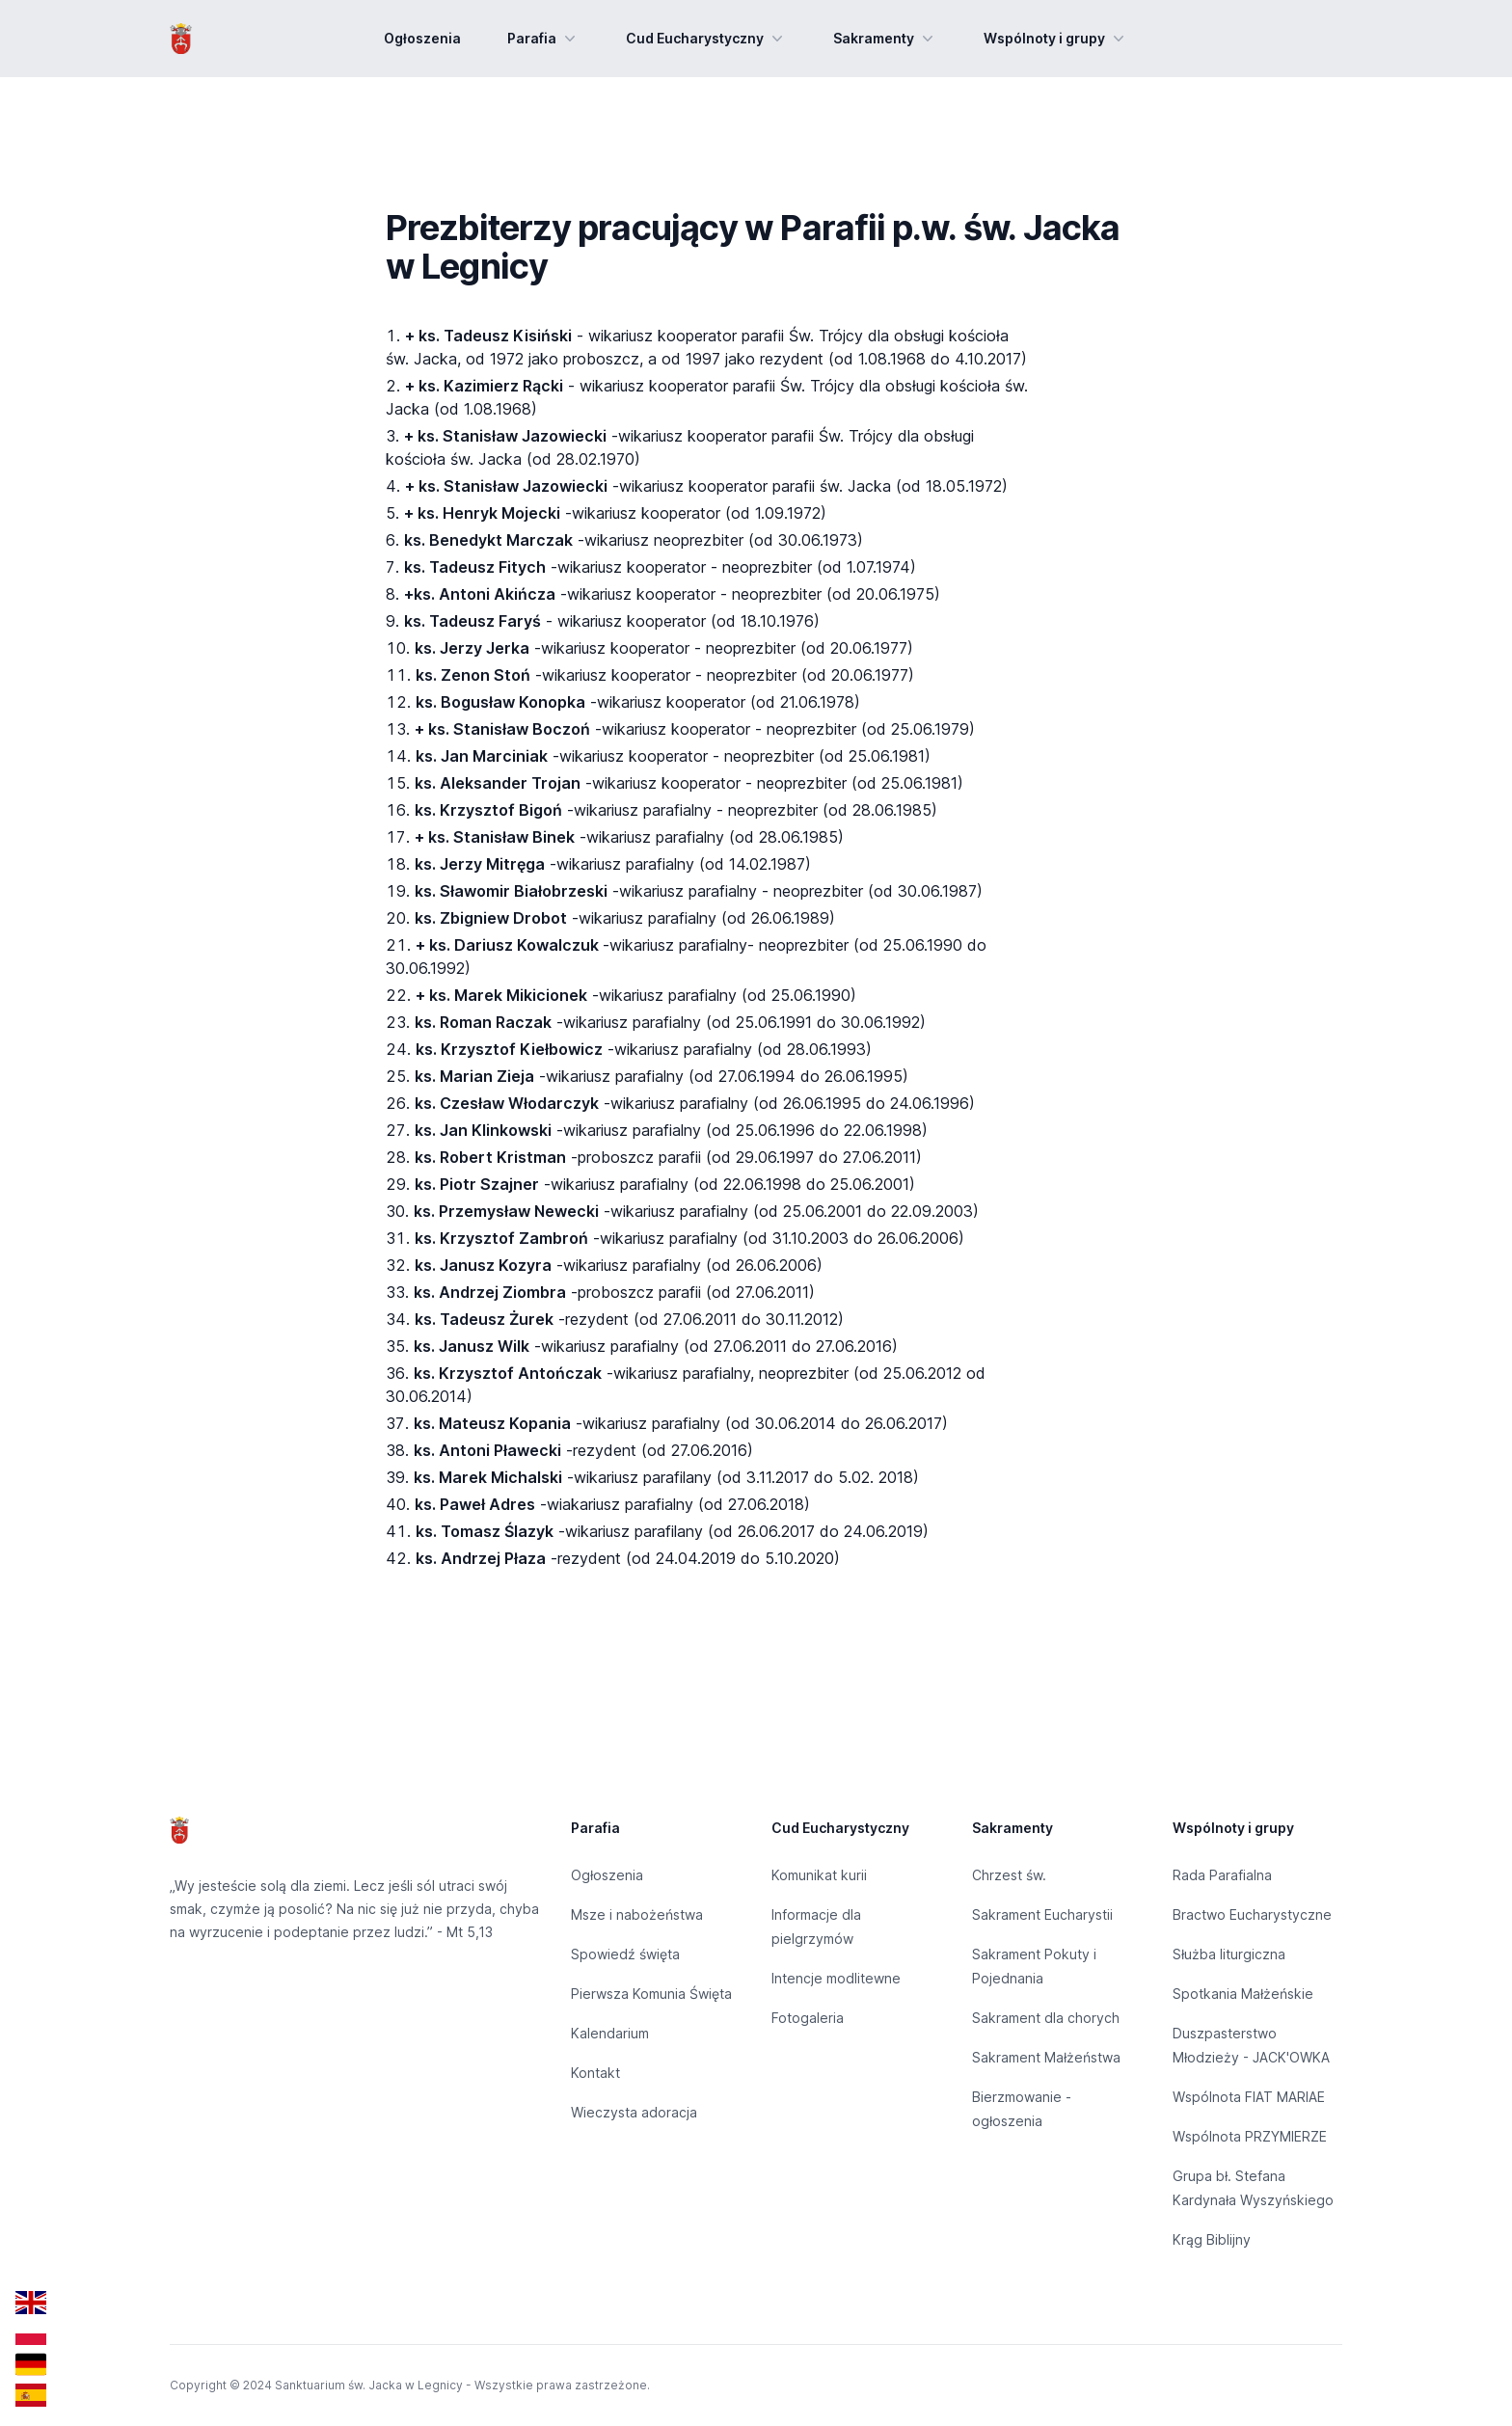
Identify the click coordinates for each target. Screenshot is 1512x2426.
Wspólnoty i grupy (1056, 38)
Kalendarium (610, 2033)
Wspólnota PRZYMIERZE (1250, 2136)
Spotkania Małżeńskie (1243, 1993)
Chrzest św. (1009, 1875)
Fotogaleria (807, 2017)
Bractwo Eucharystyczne (1252, 1914)
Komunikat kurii (819, 1875)
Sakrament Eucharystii (1042, 1914)
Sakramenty (885, 38)
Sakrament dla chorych (1046, 2017)
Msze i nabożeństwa (637, 1914)
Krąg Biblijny (1212, 2239)
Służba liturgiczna (1229, 1954)
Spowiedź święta (625, 1954)
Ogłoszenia (422, 38)
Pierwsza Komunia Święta (651, 1993)
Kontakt (595, 2072)
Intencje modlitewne (836, 1978)
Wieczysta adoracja (634, 2112)
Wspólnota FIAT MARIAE (1249, 2097)
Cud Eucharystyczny (706, 38)
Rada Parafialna (1222, 1875)
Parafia (543, 38)
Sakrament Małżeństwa (1046, 2057)
